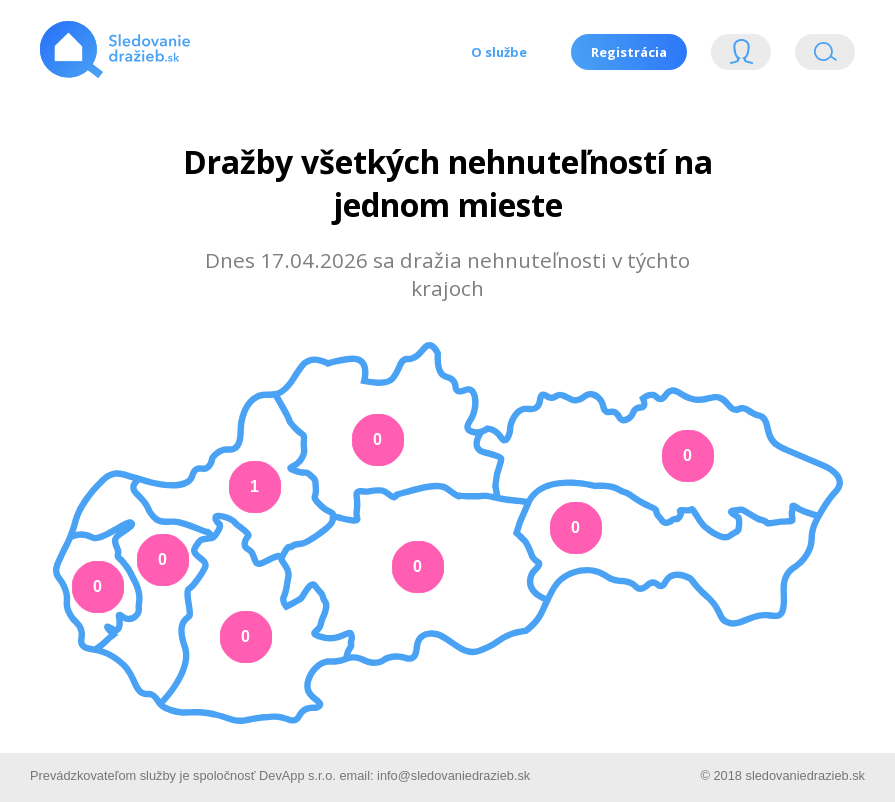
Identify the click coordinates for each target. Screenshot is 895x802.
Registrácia (629, 52)
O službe (499, 52)
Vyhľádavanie (825, 56)
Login (741, 56)
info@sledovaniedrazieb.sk (453, 775)
